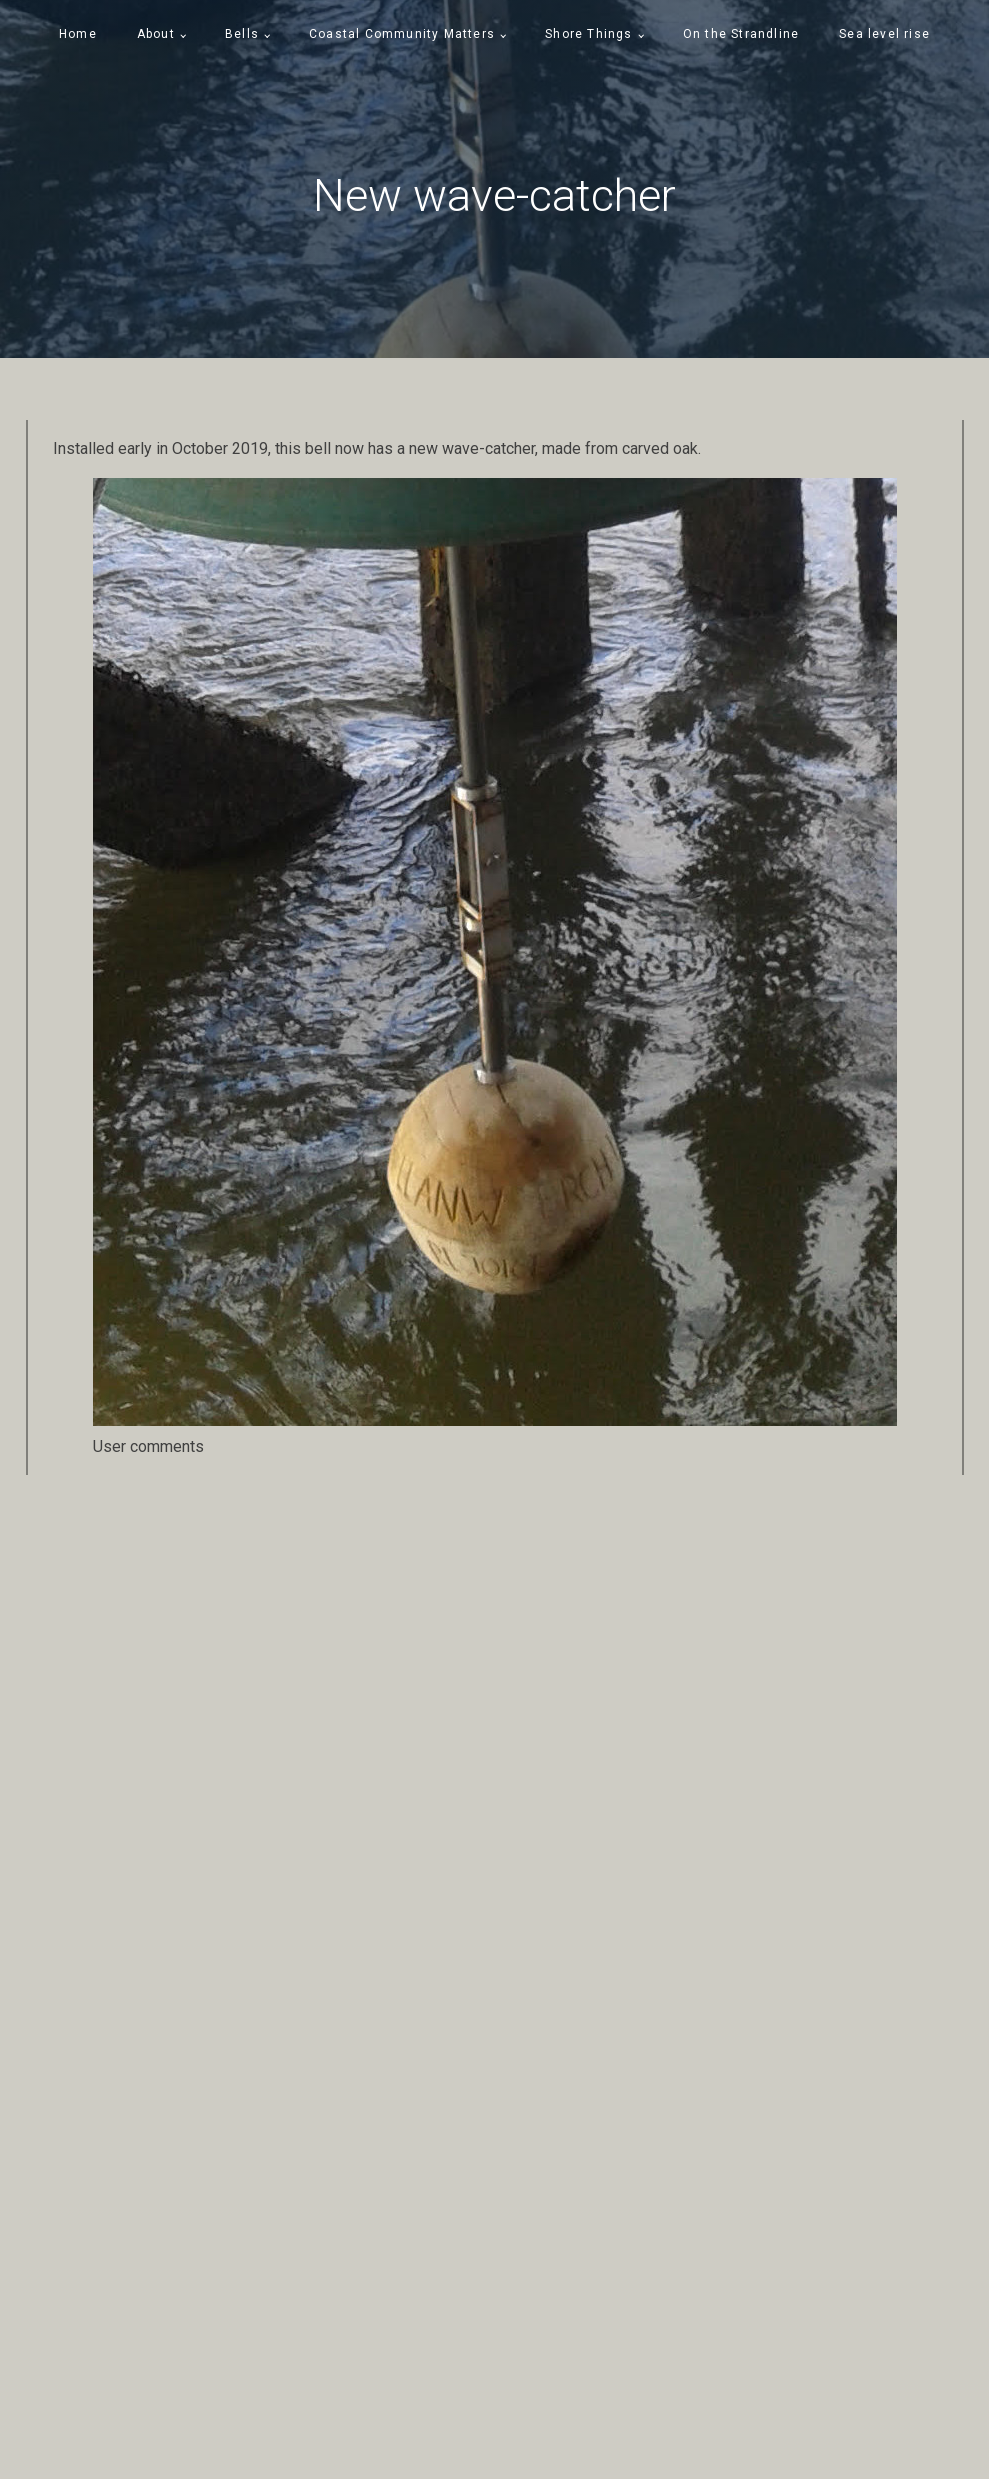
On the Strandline (741, 34)
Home (78, 34)
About (156, 34)
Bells (242, 34)
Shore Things (588, 34)
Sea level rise (884, 34)
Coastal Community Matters (402, 34)
